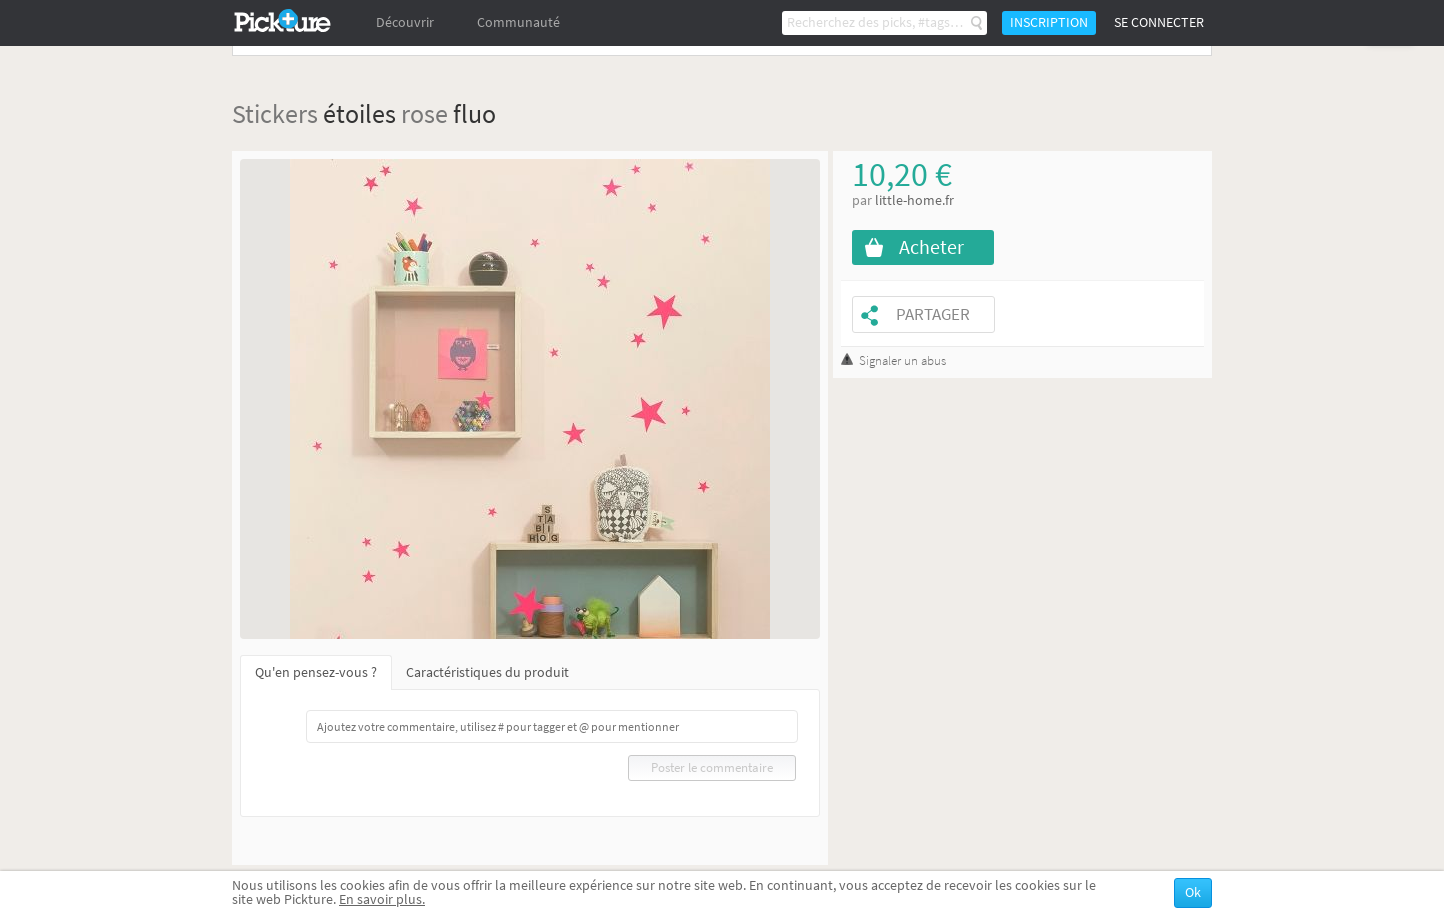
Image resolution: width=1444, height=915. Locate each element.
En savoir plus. (382, 899)
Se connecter (1159, 22)
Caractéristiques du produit (487, 672)
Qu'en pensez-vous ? (316, 672)
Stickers (275, 113)
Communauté (518, 22)
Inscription (1049, 22)
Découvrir (405, 22)
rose (424, 113)
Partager (933, 314)
